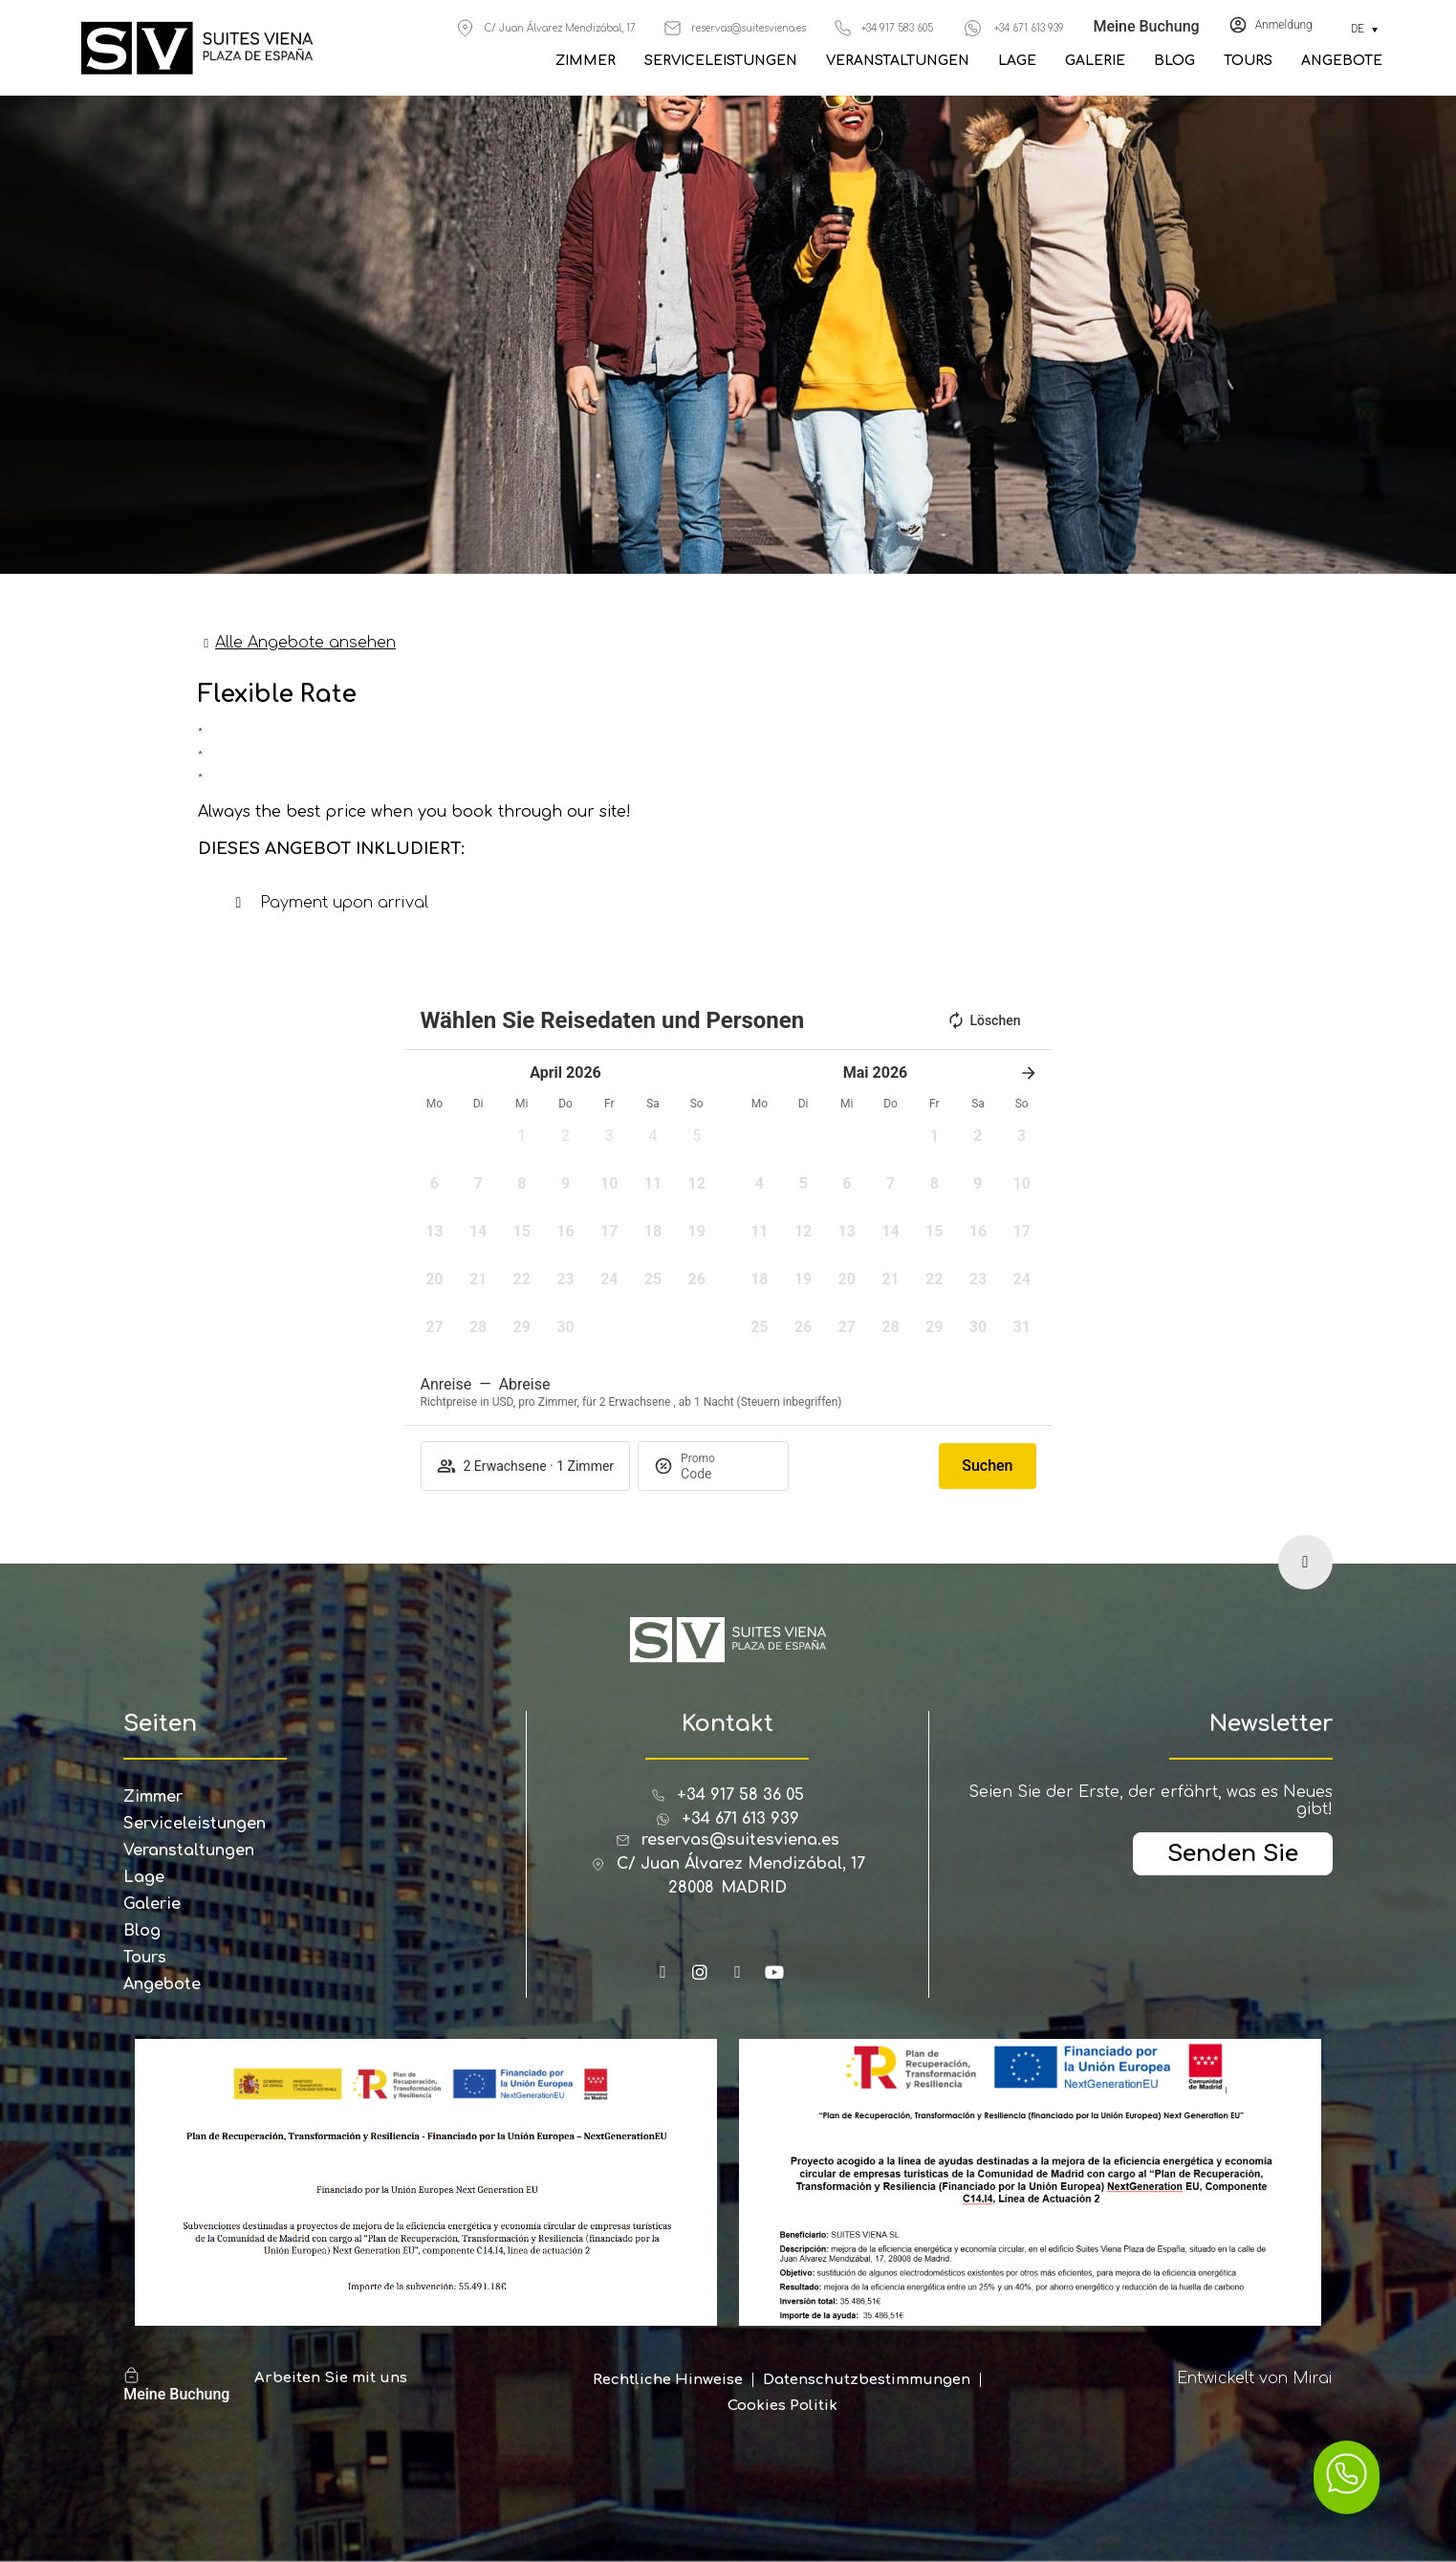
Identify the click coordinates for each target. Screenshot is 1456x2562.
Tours (1248, 61)
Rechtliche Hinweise (668, 2380)
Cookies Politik (782, 2406)
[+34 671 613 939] (973, 28)
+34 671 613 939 (1029, 28)
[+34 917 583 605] (843, 28)
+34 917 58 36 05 (740, 1795)
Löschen (983, 1020)
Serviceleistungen (720, 61)
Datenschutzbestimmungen (866, 2380)
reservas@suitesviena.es (748, 28)
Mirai (1313, 2378)
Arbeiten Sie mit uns (330, 2378)
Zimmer (585, 61)
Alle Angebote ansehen (305, 642)
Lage (1017, 61)
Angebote (1341, 61)
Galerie (1095, 61)
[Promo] (726, 1473)
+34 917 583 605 (897, 28)
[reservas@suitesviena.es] (672, 28)
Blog (1174, 61)
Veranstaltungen (897, 61)
